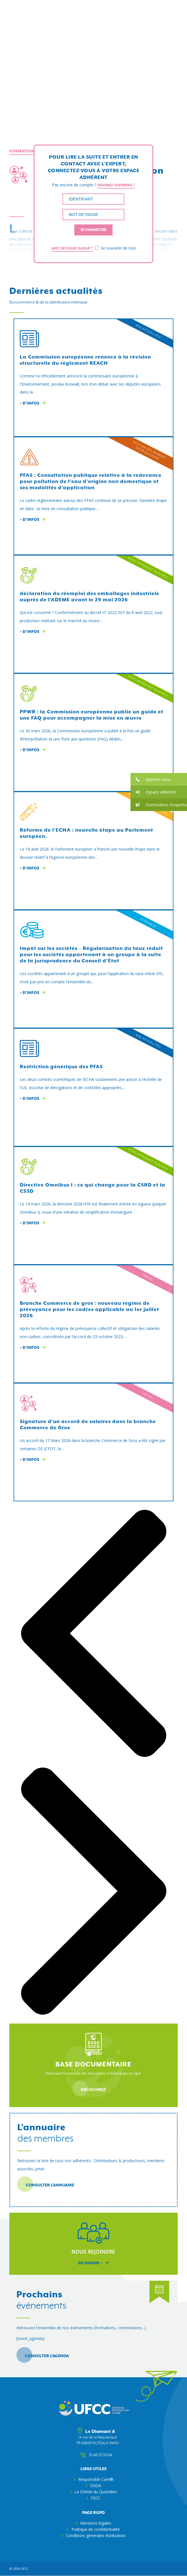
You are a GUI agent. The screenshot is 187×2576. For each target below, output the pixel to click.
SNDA (95, 2485)
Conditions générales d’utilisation (96, 2535)
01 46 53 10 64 (97, 2455)
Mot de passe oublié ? (72, 248)
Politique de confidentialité (95, 2529)
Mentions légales (95, 2523)
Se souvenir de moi (115, 248)
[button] (159, 779)
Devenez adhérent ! (116, 185)
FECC (96, 2498)
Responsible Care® (95, 2479)
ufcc (25, 2568)
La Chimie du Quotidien (95, 2491)
